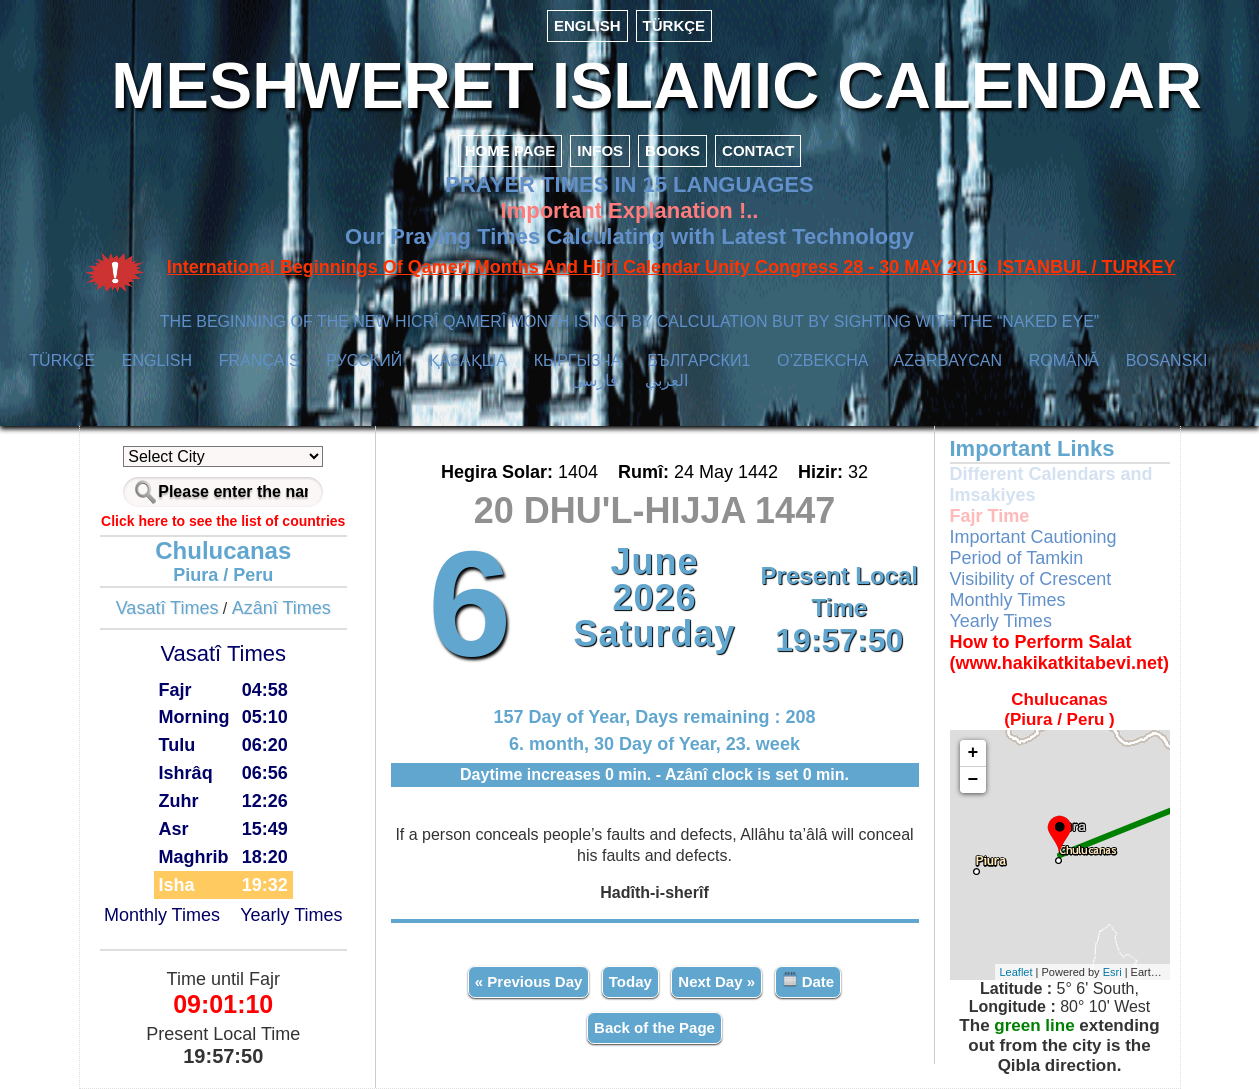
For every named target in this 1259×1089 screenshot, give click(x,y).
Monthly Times (162, 915)
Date (808, 980)
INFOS (600, 150)
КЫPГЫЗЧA (577, 360)
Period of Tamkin (1017, 558)
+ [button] (973, 753)
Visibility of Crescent (1031, 579)
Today (630, 981)
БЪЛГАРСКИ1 (698, 360)
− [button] (973, 780)
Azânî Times (281, 608)
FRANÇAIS (259, 360)
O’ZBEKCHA (822, 360)
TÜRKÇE (674, 25)
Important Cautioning (1033, 537)
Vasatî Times (167, 608)
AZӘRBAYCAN (947, 360)
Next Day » (716, 981)
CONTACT (758, 150)
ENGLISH (587, 25)
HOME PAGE (510, 150)
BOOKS (672, 150)
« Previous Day (529, 981)
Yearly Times (291, 915)
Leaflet (1016, 972)
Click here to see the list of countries (223, 521)
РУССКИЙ (364, 360)
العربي (666, 380)
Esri (1112, 972)
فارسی (594, 380)
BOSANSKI (1167, 360)
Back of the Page (654, 1027)
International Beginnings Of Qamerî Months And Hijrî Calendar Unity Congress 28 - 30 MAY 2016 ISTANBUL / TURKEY (671, 267)
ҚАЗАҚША (468, 360)
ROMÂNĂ (1064, 360)
